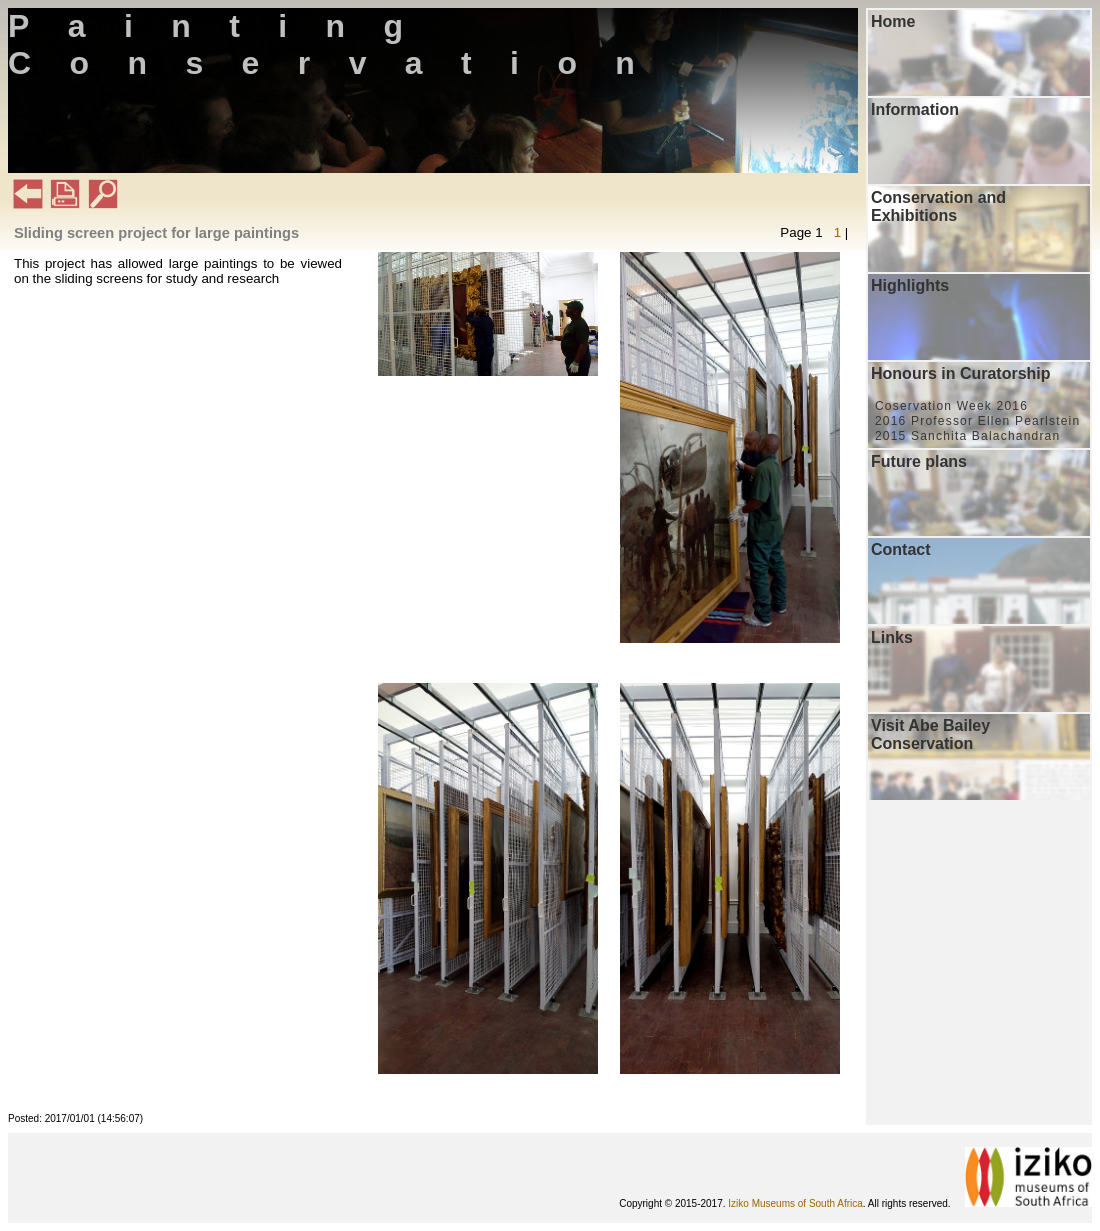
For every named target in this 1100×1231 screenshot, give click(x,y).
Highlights (910, 285)
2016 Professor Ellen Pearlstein (977, 421)
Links (892, 637)
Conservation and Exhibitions (938, 206)
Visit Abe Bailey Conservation (930, 734)
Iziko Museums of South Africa (795, 1203)
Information (915, 109)
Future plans (919, 461)
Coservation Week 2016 (951, 406)
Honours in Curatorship (961, 373)
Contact (901, 549)
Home (893, 21)
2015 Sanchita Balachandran (967, 436)
